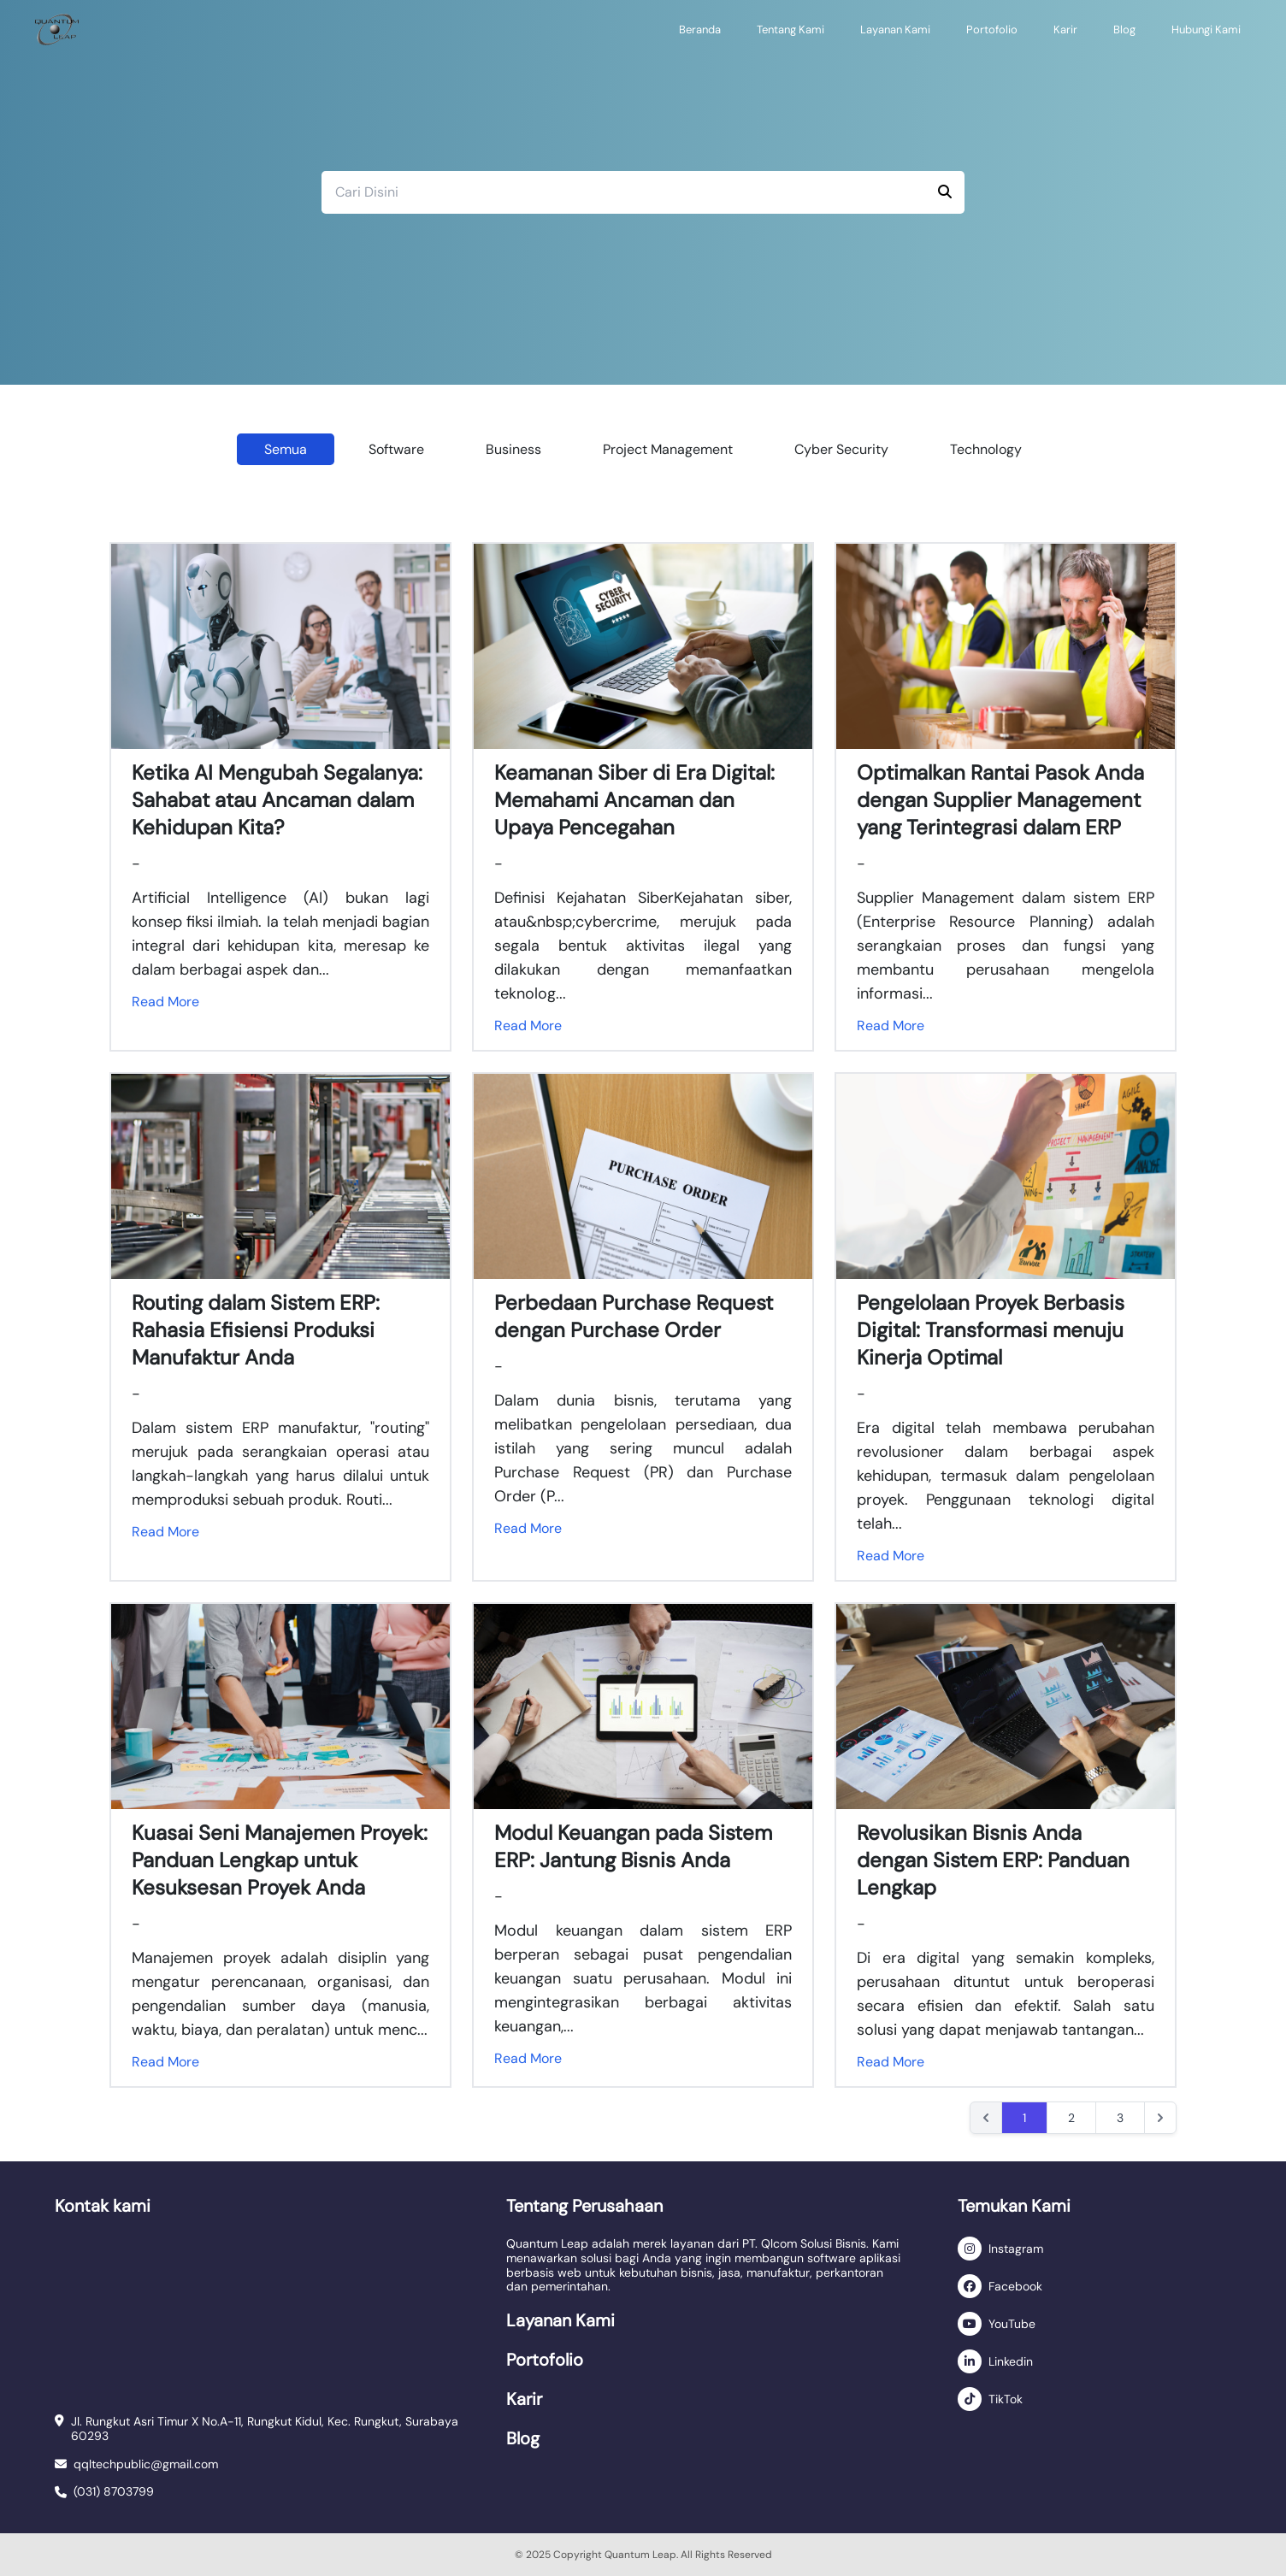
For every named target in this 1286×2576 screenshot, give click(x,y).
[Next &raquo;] (1160, 2117)
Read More (165, 1002)
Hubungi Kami (1206, 29)
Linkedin (1010, 2361)
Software (396, 449)
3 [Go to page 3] (1120, 2117)
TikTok (1005, 2399)
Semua (285, 449)
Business (513, 449)
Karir (1065, 29)
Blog (1124, 29)
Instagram (1015, 2248)
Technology (986, 449)
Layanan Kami (895, 29)
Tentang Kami (790, 29)
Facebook (1015, 2286)
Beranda (700, 29)
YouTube (1011, 2323)
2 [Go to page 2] (1071, 2117)
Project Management (668, 449)
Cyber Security (841, 449)
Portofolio (992, 29)
